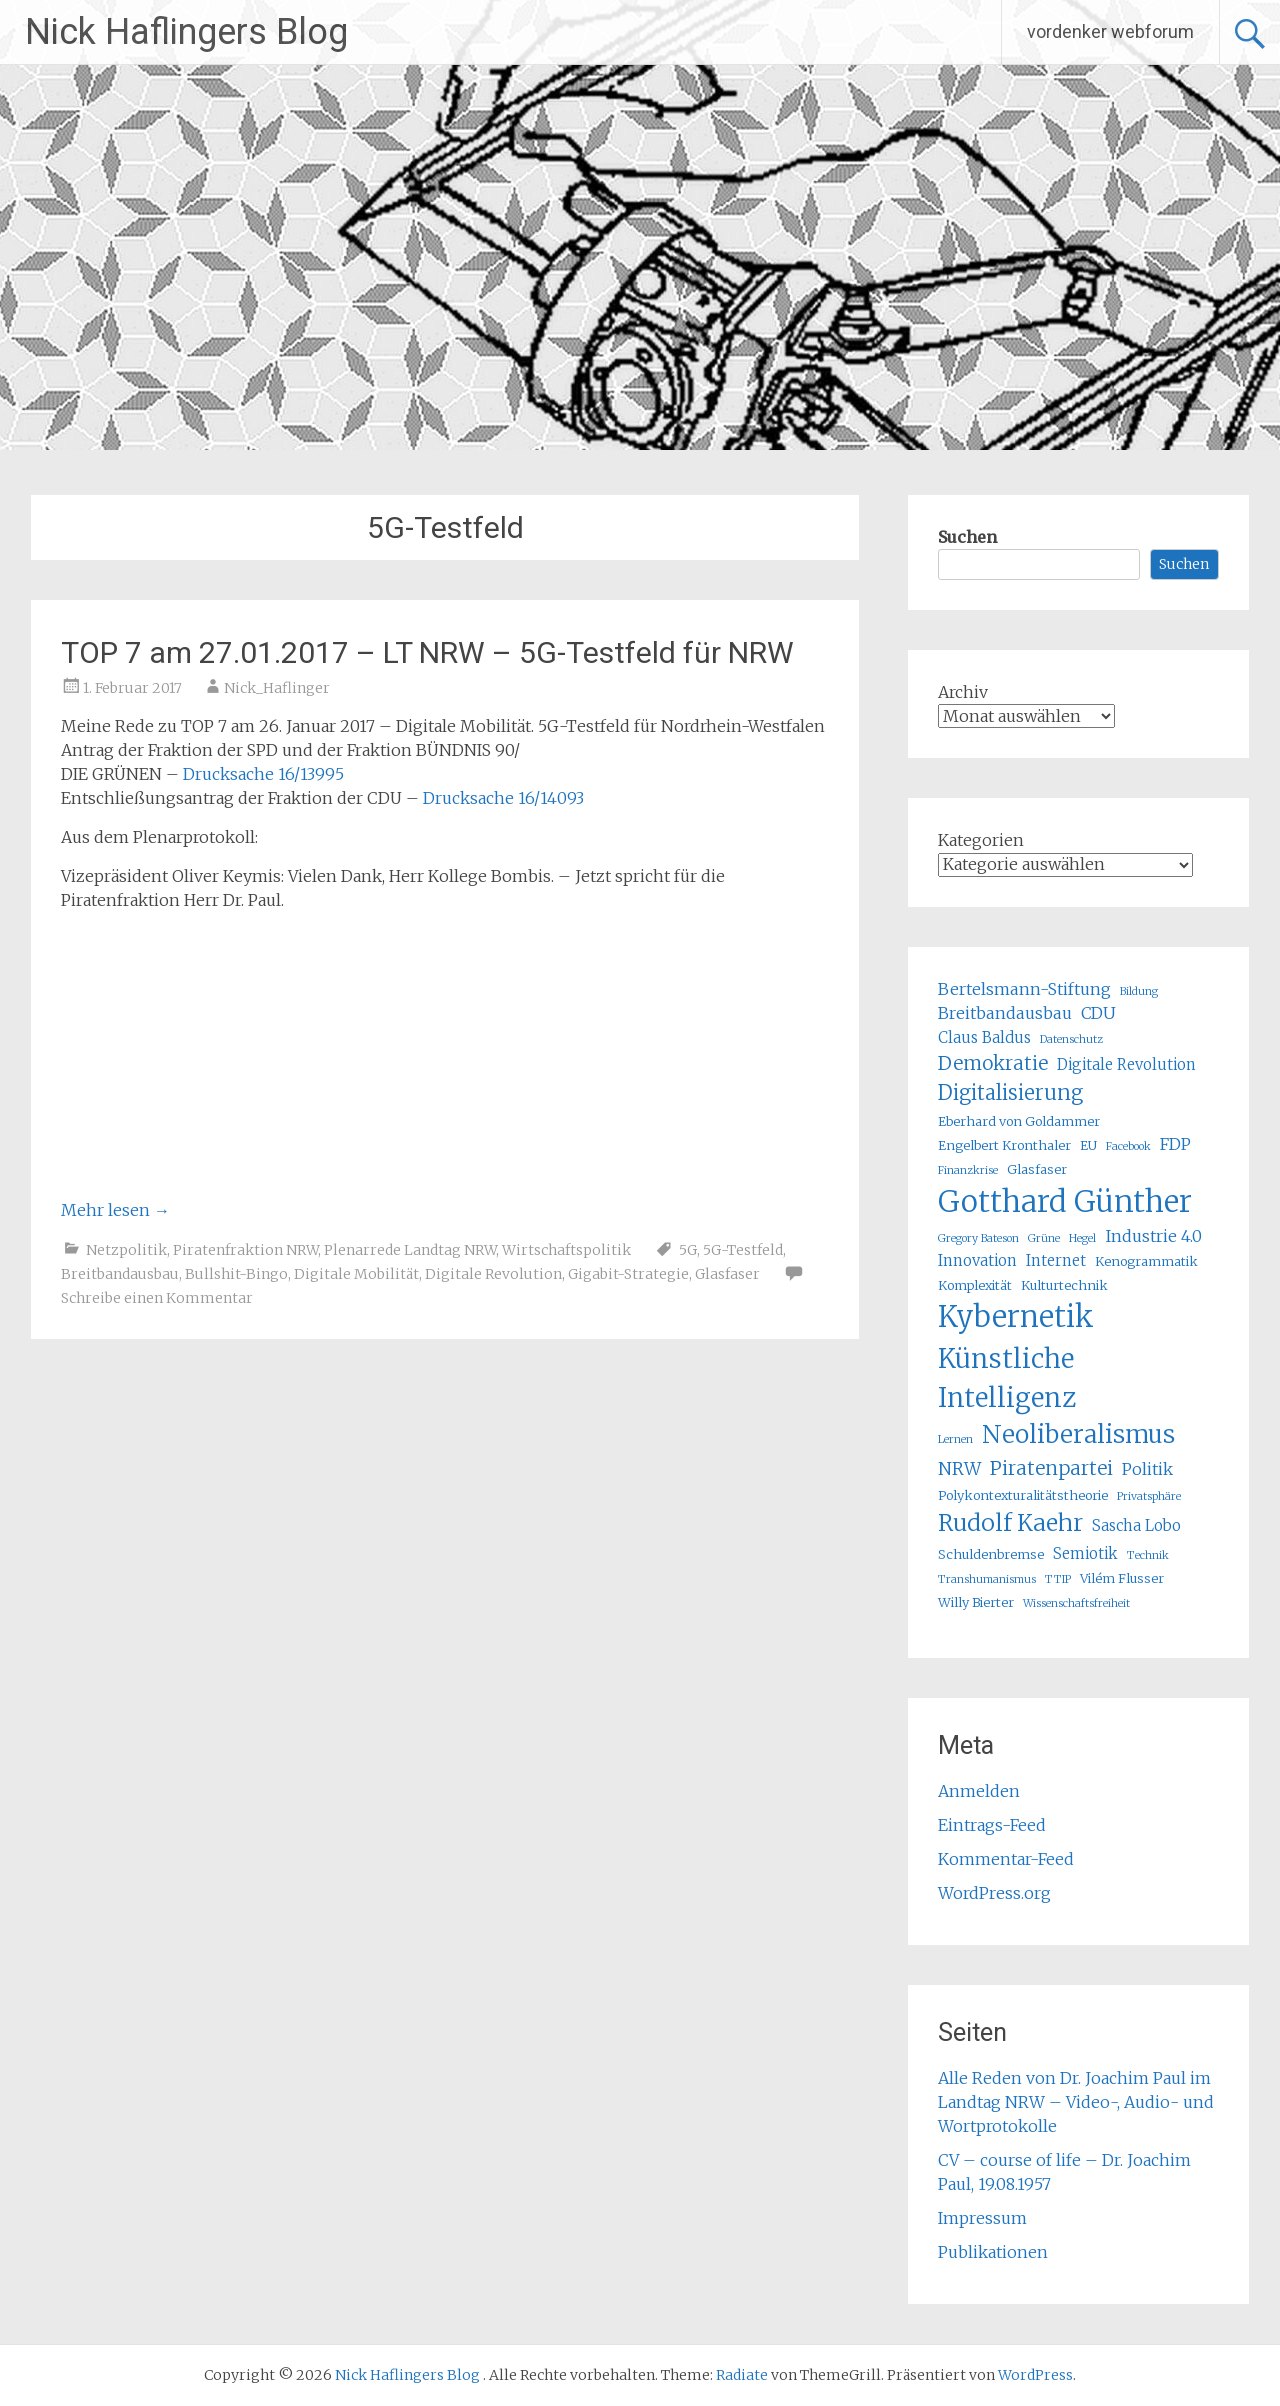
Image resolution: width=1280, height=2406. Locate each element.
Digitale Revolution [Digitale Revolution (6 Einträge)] (1126, 1064)
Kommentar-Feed (1006, 1859)
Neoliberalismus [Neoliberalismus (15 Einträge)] (1078, 1434)
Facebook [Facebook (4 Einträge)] (1128, 1146)
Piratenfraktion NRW (245, 1250)
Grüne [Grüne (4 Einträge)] (1044, 1238)
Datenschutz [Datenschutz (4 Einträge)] (1071, 1039)
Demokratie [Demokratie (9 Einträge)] (993, 1063)
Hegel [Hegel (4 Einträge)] (1082, 1238)
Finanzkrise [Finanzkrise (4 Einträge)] (968, 1170)
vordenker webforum (1110, 31)
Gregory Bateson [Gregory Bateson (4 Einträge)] (978, 1238)
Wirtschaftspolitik (566, 1250)
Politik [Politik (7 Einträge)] (1147, 1469)
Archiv (963, 692)
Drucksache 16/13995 (263, 774)
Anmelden (979, 1791)
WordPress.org (994, 1893)
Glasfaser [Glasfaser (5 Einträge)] (1037, 1169)
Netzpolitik (126, 1250)
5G (688, 1250)
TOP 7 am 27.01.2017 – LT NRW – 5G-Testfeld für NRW (427, 652)
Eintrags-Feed (992, 1825)
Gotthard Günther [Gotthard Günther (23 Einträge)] (1065, 1201)
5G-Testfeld (743, 1250)
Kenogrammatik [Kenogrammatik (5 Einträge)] (1146, 1261)
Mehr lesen (115, 1210)
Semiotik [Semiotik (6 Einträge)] (1085, 1553)
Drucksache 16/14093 (503, 798)
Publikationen (993, 2252)
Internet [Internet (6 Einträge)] (1056, 1260)
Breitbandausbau (120, 1274)
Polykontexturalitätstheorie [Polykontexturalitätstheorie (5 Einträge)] (1023, 1495)
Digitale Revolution (493, 1274)
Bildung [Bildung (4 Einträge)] (1139, 991)
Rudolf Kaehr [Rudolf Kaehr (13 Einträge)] (1010, 1522)
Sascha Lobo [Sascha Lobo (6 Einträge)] (1136, 1525)
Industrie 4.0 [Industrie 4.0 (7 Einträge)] (1153, 1236)
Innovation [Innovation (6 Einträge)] (977, 1260)
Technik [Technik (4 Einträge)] (1148, 1555)
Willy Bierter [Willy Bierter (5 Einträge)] (976, 1602)
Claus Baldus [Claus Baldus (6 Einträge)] (984, 1037)
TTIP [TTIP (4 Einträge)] (1058, 1579)
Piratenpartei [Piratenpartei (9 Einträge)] (1051, 1468)
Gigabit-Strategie (628, 1274)
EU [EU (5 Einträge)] (1088, 1145)
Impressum (982, 2218)
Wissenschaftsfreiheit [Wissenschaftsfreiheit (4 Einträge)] (1076, 1603)
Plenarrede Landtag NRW (410, 1250)
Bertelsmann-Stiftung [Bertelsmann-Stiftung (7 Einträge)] (1024, 989)
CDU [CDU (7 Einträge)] (1098, 1013)
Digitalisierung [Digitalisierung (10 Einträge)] (1010, 1092)
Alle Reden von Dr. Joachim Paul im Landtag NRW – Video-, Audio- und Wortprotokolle (1076, 2102)
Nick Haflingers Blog (186, 32)
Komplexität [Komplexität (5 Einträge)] (975, 1285)
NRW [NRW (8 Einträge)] (959, 1469)
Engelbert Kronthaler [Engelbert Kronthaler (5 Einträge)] (1004, 1145)
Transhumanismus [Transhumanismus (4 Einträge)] (987, 1579)
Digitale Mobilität (356, 1274)
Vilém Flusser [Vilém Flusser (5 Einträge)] (1122, 1578)
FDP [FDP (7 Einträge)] (1175, 1144)
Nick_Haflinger (277, 688)
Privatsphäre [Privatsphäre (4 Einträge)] (1149, 1496)
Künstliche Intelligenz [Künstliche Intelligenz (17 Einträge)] (1007, 1378)
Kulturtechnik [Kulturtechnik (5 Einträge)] (1064, 1285)
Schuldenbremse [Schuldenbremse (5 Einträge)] (991, 1554)
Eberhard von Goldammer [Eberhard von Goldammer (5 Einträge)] (1019, 1121)
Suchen (967, 537)
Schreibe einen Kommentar (157, 1298)
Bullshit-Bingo (236, 1274)
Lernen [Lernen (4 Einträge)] (955, 1439)
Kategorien (981, 840)
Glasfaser (727, 1274)
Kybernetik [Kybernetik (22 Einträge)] (1016, 1317)
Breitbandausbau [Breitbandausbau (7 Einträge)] (1005, 1013)
